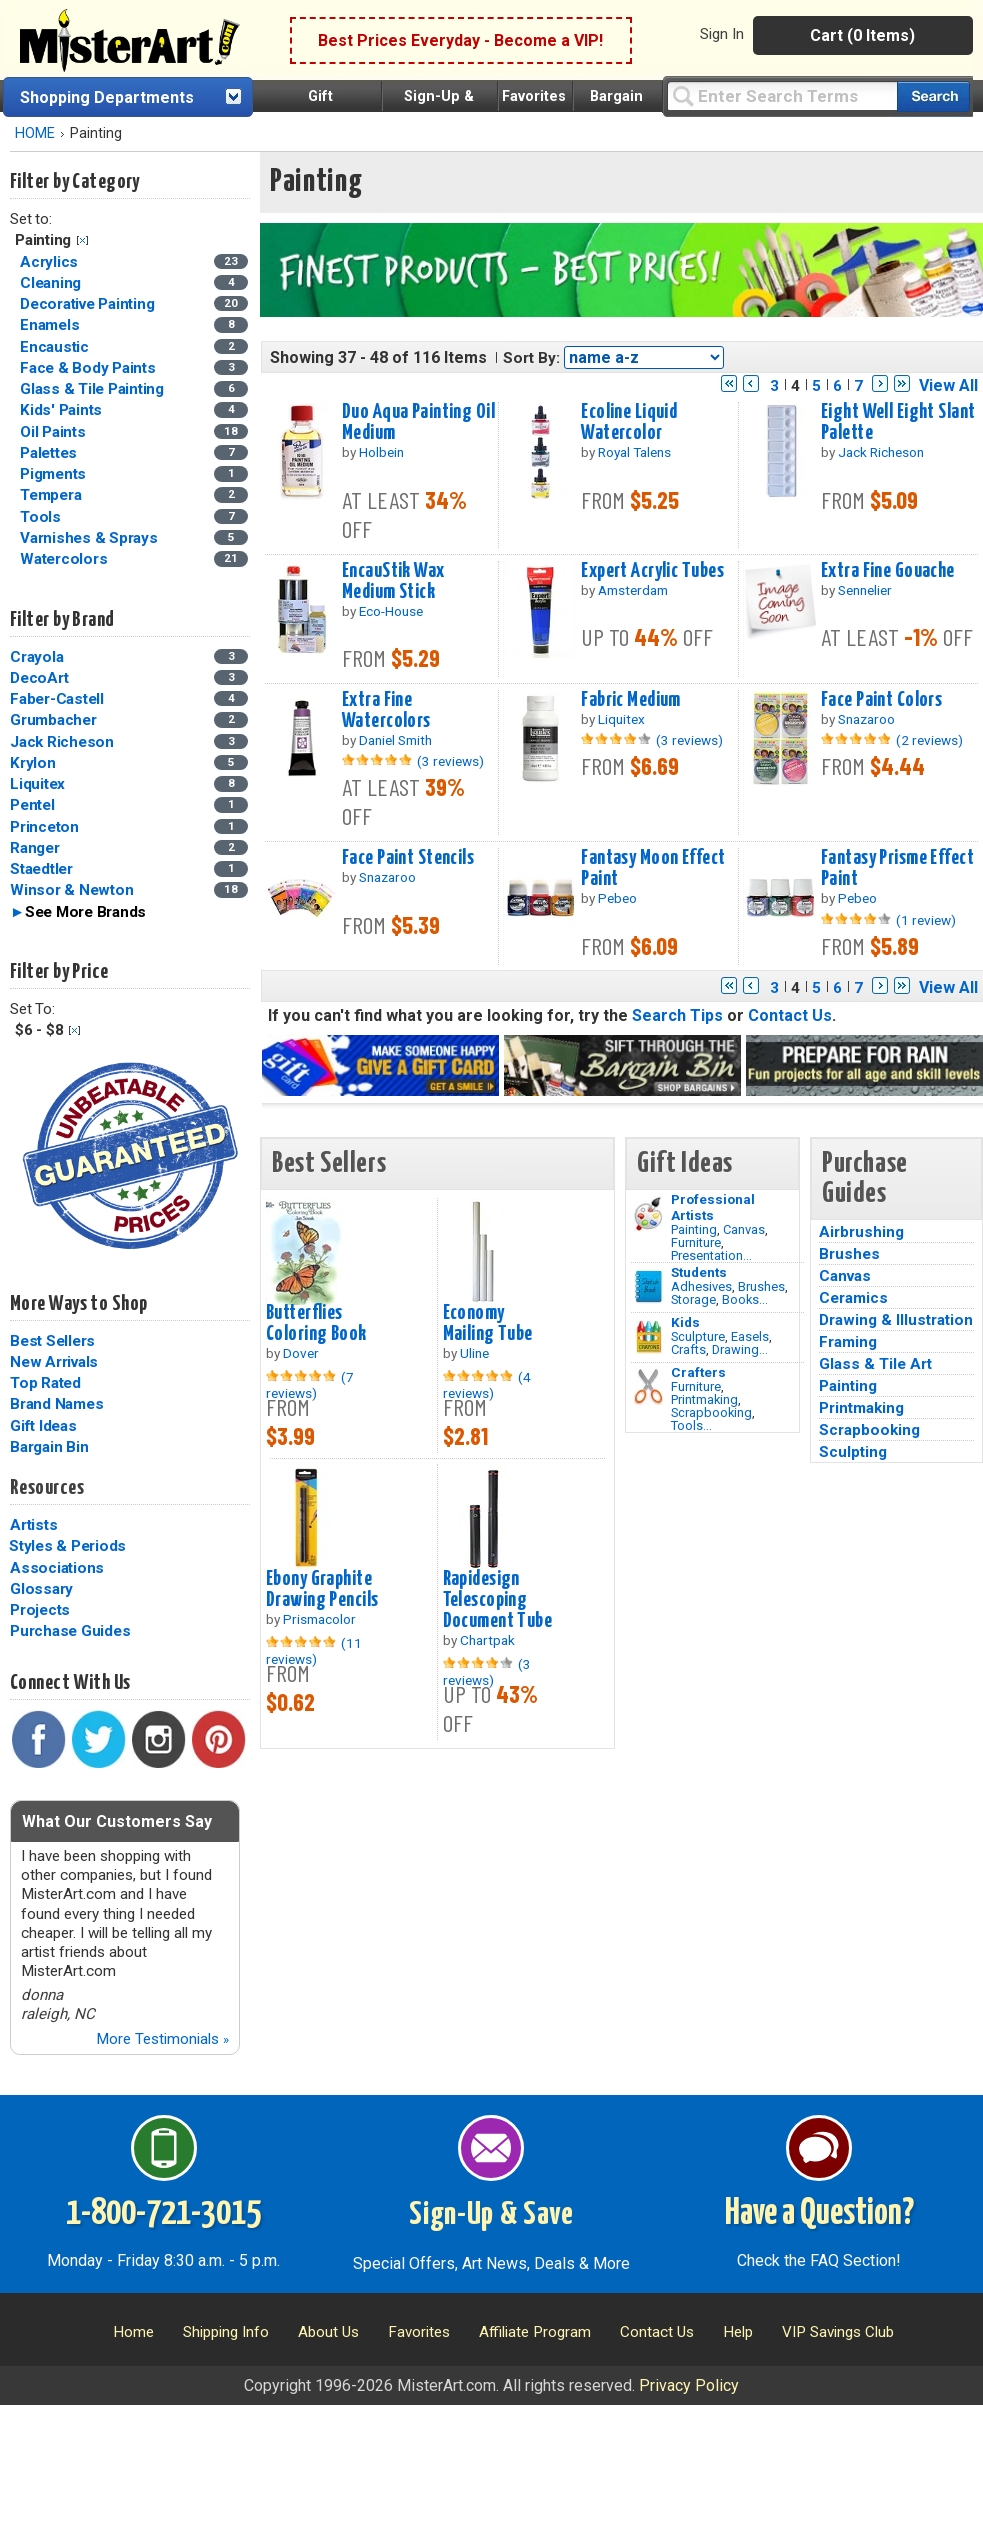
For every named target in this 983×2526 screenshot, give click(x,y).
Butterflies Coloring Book (316, 1323)
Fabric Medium (631, 700)
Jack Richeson (62, 742)
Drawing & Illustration (896, 1320)
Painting (694, 1229)
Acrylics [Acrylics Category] (51, 262)
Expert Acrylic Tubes (652, 571)
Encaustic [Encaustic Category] (56, 347)
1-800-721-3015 (163, 2214)
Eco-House (391, 611)
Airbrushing (861, 1232)
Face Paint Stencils (408, 858)
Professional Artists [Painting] (713, 1207)
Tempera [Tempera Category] (52, 495)
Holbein (381, 452)
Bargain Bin (49, 1447)
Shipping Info (226, 2332)
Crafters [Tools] (698, 1372)
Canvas (744, 1229)
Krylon (33, 763)
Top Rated (45, 1383)
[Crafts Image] (648, 1337)
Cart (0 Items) (862, 35)
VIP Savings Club (838, 2332)
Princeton (44, 827)
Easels (750, 1336)
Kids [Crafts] (685, 1322)
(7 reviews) (310, 1385)
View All (948, 385)
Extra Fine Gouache (888, 571)
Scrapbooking (711, 1412)
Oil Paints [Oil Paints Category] (54, 432)
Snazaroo (866, 719)
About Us (328, 2332)
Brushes (761, 1286)
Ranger (35, 848)
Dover (301, 1353)
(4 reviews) (487, 1385)
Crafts (688, 1349)
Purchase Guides (70, 1631)
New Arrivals (54, 1362)
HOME (35, 133)
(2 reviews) (929, 740)
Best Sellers (52, 1341)
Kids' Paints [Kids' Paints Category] (63, 410)
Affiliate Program (535, 2332)
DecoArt (39, 678)
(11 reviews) (314, 1651)
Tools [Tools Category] (42, 517)
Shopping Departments (107, 97)
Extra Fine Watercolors (386, 710)
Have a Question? (819, 2214)
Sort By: (531, 358)
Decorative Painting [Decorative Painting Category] (89, 304)
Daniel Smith (395, 740)
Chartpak (487, 1640)
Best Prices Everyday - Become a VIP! (460, 40)
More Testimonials (162, 2039)
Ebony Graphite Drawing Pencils (322, 1589)
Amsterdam (633, 590)
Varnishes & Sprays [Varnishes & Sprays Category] (90, 538)
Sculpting (853, 1452)
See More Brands (85, 912)
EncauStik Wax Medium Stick (393, 581)
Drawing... (740, 1349)
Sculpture (698, 1336)
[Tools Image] (648, 1387)
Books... (745, 1299)
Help (738, 2332)
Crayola (36, 657)
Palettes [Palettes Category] (50, 453)
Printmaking (704, 1399)
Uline (474, 1353)
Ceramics (853, 1298)
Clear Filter (82, 240)
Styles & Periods (67, 1546)
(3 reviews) (450, 761)
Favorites (534, 96)
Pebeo (617, 898)
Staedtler (41, 869)
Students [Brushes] (699, 1272)
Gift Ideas (43, 1426)
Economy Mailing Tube (488, 1323)
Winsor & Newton (71, 890)
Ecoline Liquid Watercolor (629, 422)
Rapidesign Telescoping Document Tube (498, 1600)
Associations (57, 1568)
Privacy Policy (689, 2385)
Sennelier (865, 590)
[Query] (782, 95)
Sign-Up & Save (491, 2215)
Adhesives (701, 1286)
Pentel (32, 805)
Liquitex (37, 784)
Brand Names (56, 1404)
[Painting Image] (648, 1214)
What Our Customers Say (117, 1821)
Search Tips (677, 1015)
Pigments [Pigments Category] (55, 474)
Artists (33, 1525)
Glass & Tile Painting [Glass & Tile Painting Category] (94, 389)
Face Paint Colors (881, 700)
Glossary (41, 1589)
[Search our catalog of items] (933, 96)
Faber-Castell (57, 699)
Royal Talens (634, 452)
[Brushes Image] (648, 1287)
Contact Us (790, 1015)
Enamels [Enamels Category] (51, 325)
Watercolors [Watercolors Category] (65, 559)
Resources (47, 1488)
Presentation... (711, 1255)
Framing (848, 1342)
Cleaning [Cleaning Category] (52, 283)
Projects (40, 1610)
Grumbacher (53, 720)
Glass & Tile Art (875, 1364)
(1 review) (926, 920)
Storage (693, 1299)
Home (133, 2332)
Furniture (696, 1242)
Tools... (691, 1425)
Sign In (722, 34)
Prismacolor (319, 1619)
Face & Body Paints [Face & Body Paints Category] (89, 368)
